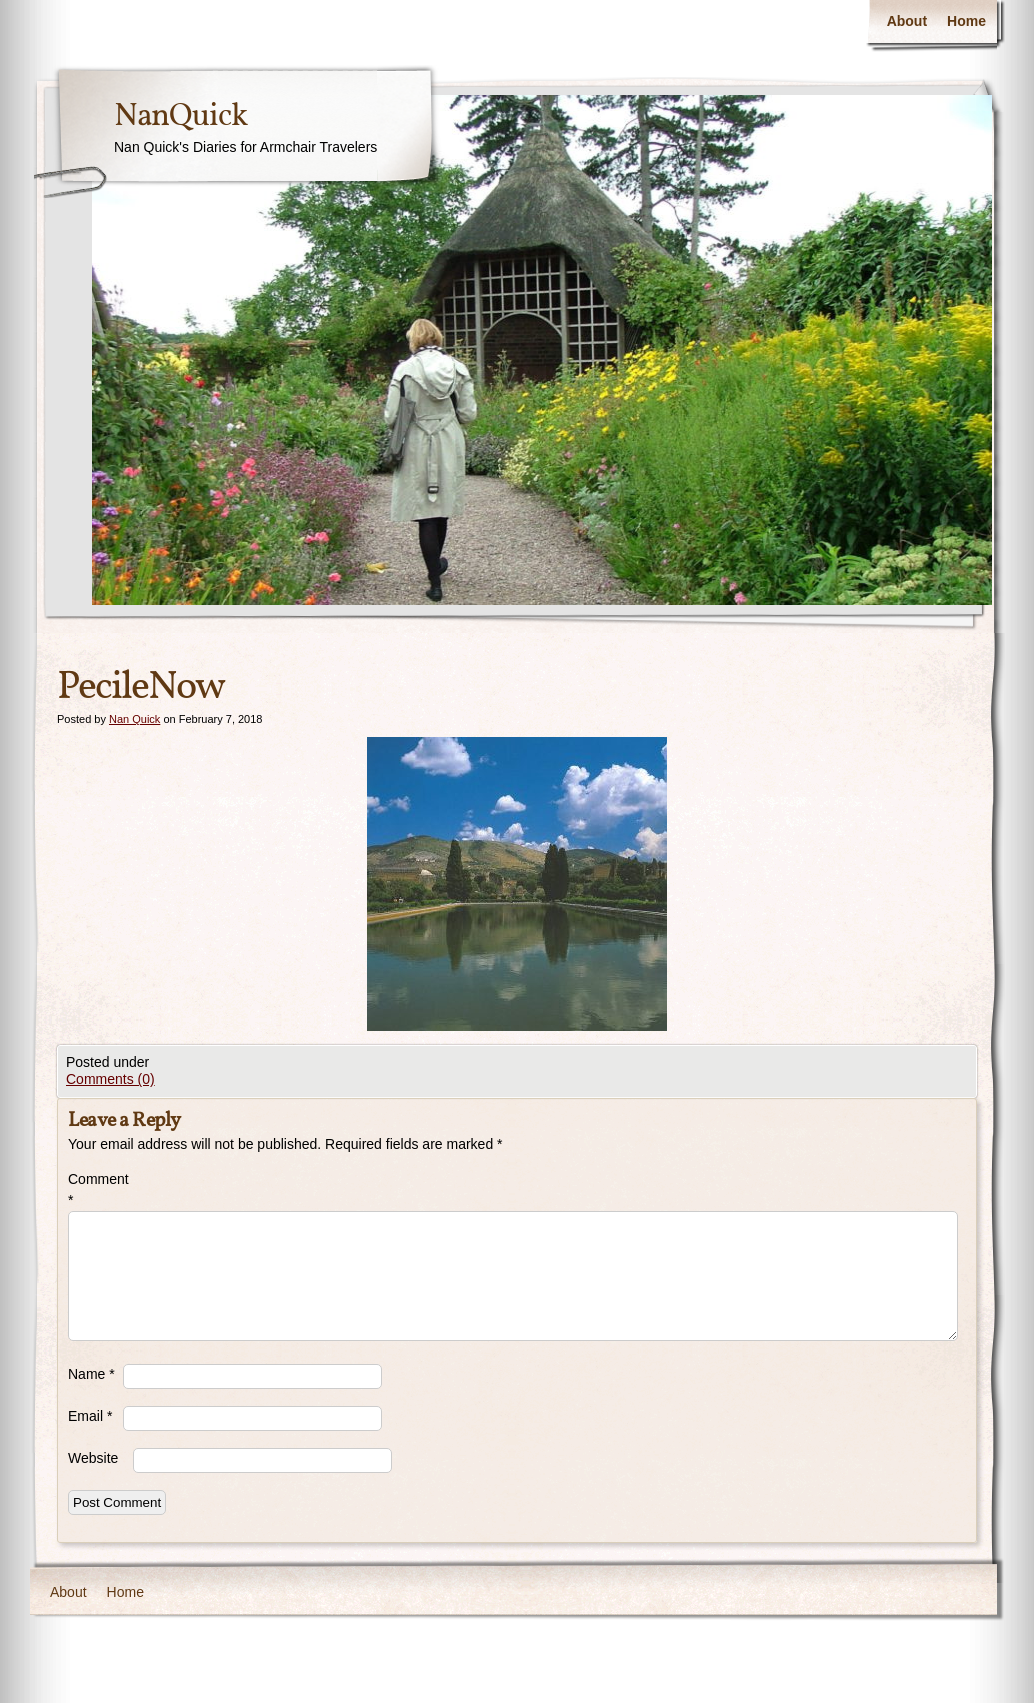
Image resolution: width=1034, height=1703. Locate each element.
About (907, 21)
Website (93, 1458)
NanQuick (180, 117)
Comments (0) (110, 1079)
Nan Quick (134, 719)
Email (90, 1416)
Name (91, 1374)
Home (966, 21)
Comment (95, 1189)
